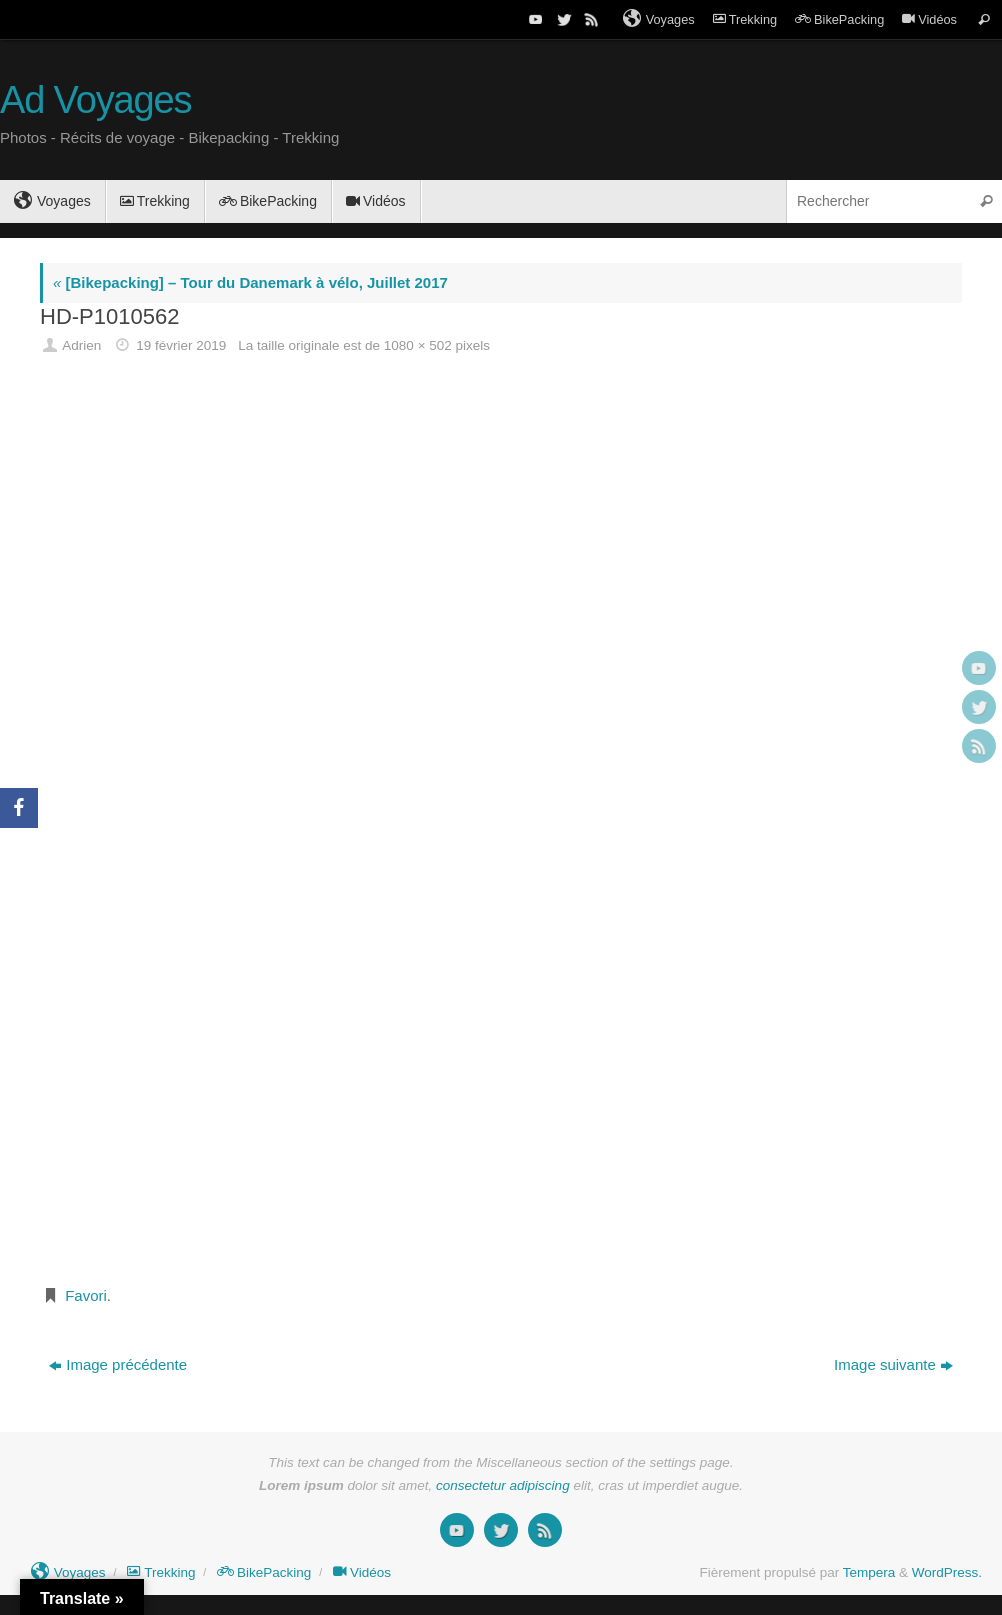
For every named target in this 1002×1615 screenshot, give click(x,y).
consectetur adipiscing (503, 1485)
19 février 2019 (181, 345)
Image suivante (893, 1364)
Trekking (745, 19)
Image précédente (118, 1364)
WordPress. (947, 1572)
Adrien (81, 345)
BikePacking (839, 19)
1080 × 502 (418, 345)
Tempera (869, 1572)
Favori (86, 1295)
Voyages (659, 19)
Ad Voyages (95, 100)
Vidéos (929, 19)
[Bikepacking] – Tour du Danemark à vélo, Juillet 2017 (250, 282)
